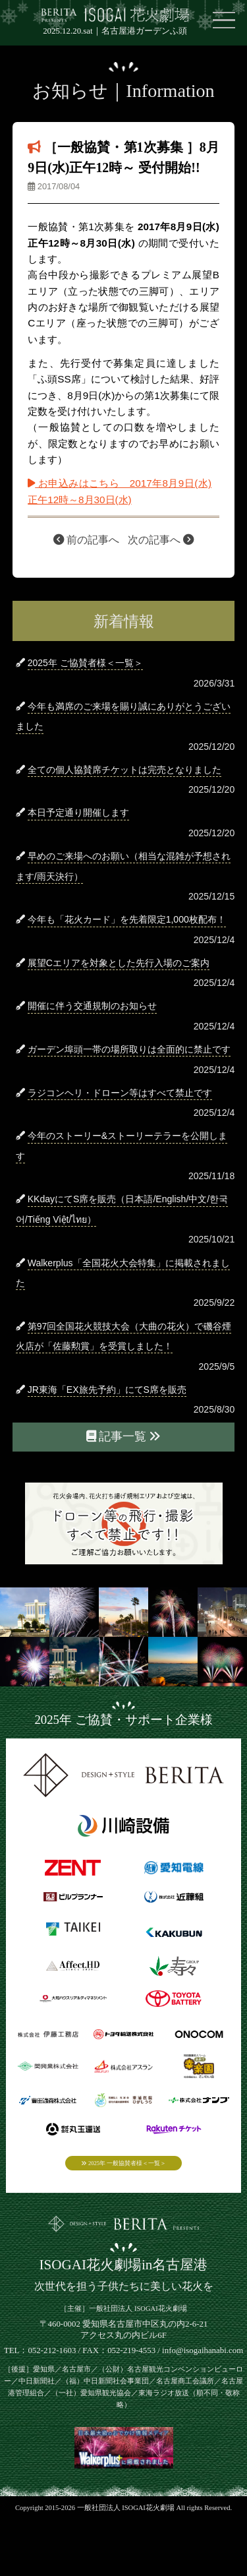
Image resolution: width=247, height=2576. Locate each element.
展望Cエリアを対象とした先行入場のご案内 (118, 963)
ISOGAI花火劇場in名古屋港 (124, 2277)
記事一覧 (123, 1436)
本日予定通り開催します (78, 812)
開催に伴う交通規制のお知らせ (92, 1005)
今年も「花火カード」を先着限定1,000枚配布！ (127, 919)
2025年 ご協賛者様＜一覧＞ (85, 663)
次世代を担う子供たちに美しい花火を (123, 2297)
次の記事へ (161, 540)
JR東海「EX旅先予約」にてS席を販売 (107, 1389)
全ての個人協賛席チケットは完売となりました (124, 769)
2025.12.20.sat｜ (114, 31)
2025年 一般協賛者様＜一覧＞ (123, 2167)
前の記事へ (86, 540)
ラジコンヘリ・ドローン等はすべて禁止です (120, 1093)
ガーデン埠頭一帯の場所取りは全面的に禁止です (129, 1049)
